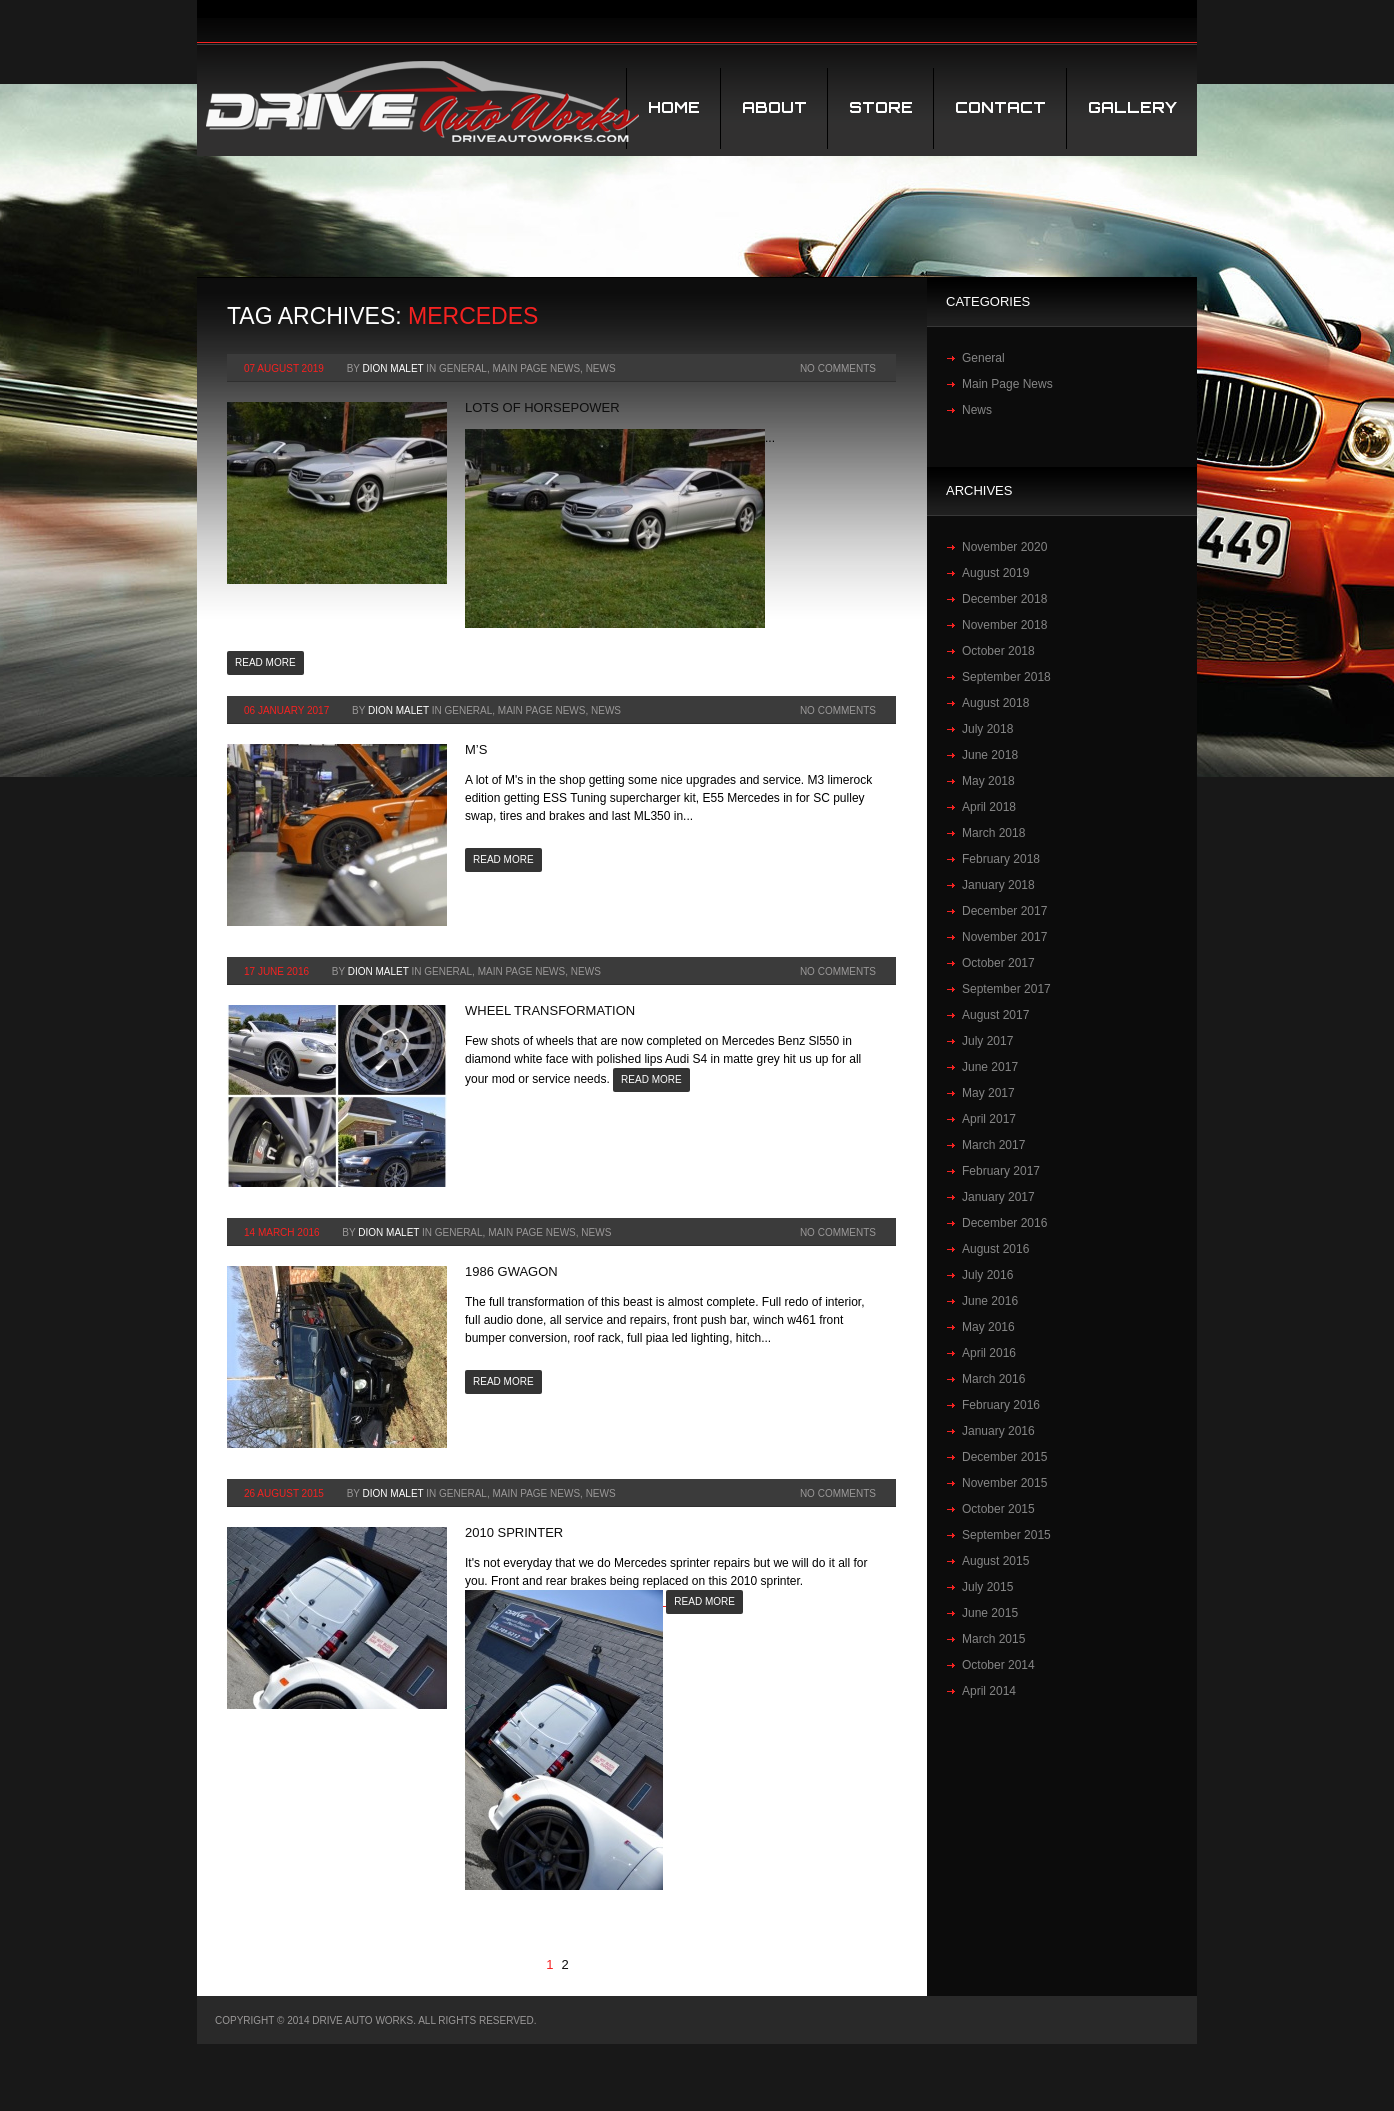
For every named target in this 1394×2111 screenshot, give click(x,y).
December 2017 (1004, 911)
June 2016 (990, 1301)
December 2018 (1004, 599)
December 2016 (1004, 1223)
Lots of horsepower (542, 407)
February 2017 (1001, 1171)
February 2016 (1001, 1405)
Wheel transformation (550, 1010)
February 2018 (1001, 859)
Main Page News (536, 368)
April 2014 (989, 1691)
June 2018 (990, 755)
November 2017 (1004, 937)
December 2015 (1004, 1457)
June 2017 (990, 1067)
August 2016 (995, 1249)
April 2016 (989, 1353)
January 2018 (998, 885)
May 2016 (988, 1327)
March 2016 (993, 1379)
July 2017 (987, 1041)
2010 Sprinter (514, 1532)
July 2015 (987, 1587)
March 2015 (993, 1639)
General (463, 368)
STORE (881, 107)
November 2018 (1004, 625)
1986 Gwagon (511, 1271)
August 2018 (995, 703)
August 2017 (995, 1015)
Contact (1000, 107)
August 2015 (995, 1561)
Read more (265, 662)
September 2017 (1006, 989)
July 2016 (987, 1275)
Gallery (1132, 107)
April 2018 (989, 807)
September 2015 (1006, 1535)
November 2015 (1004, 1483)
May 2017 (988, 1093)
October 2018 (998, 651)
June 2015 (990, 1613)
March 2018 (993, 833)
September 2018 (1006, 677)
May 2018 (988, 781)
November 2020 (1004, 547)
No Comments (838, 368)
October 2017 (998, 963)
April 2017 (989, 1119)
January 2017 (998, 1197)
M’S (476, 749)
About (774, 107)
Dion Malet (393, 368)
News (601, 368)
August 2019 (995, 573)
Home (674, 107)
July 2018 (987, 729)
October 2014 (998, 1665)
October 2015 (998, 1509)
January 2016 (998, 1431)
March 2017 (993, 1145)
